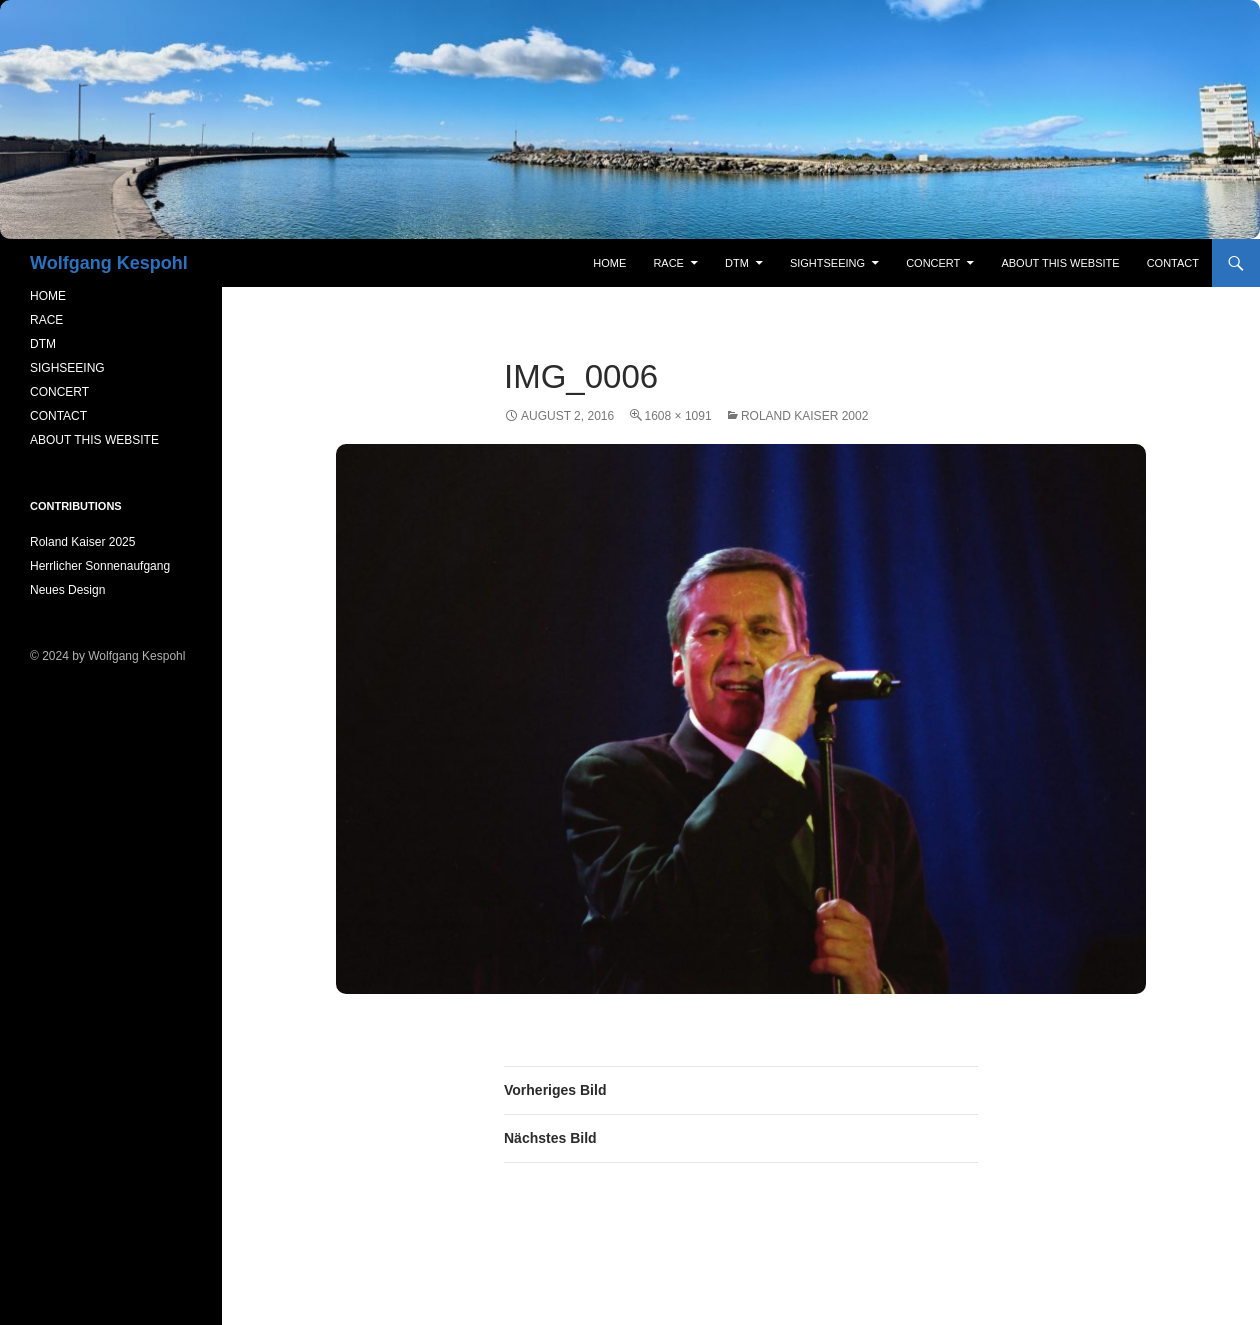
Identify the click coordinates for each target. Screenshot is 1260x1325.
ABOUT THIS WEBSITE (94, 440)
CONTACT (58, 416)
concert (933, 263)
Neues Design (67, 590)
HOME (48, 296)
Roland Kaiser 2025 (82, 542)
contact (1173, 263)
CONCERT (59, 392)
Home (609, 263)
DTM (737, 263)
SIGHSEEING (67, 368)
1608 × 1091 (678, 416)
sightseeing (827, 263)
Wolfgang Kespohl (109, 263)
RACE (668, 263)
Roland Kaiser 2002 (804, 416)
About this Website (1060, 263)
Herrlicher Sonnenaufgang (100, 566)
